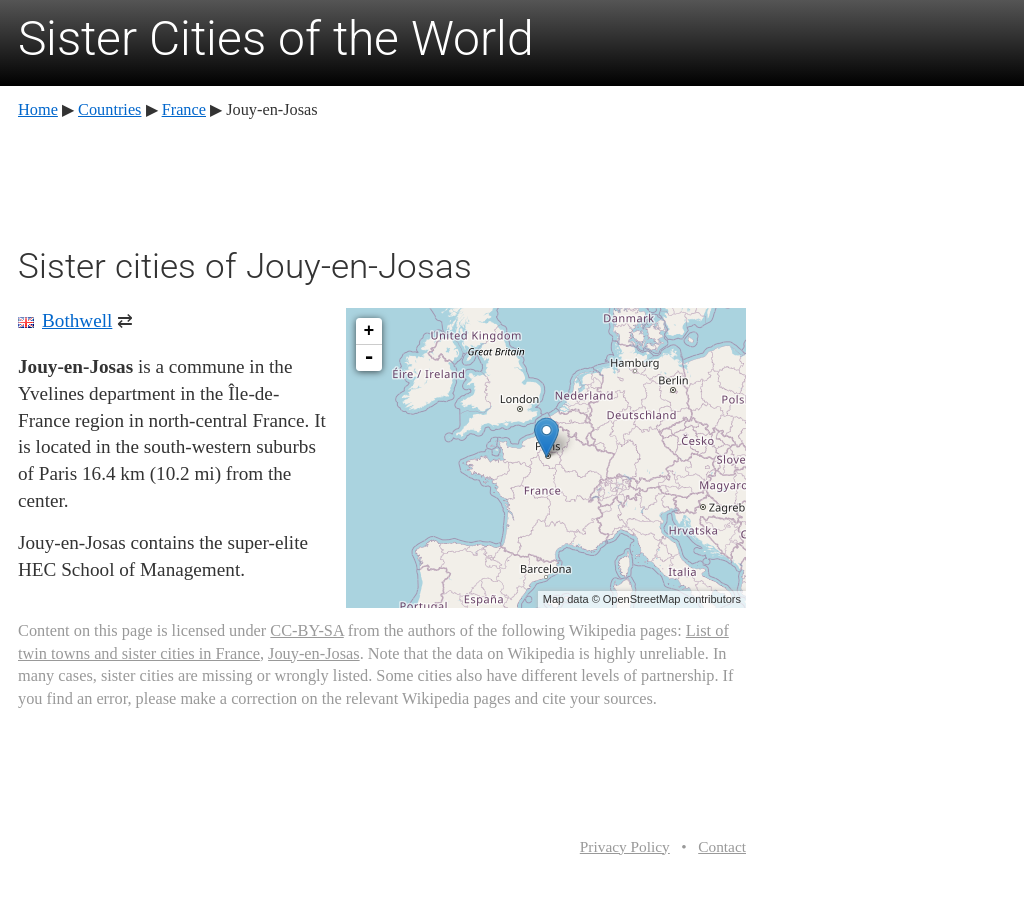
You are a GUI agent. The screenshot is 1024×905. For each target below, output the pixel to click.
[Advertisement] (382, 180)
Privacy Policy (625, 846)
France (184, 109)
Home (38, 109)
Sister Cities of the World (276, 38)
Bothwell (77, 320)
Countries (109, 109)
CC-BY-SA (306, 630)
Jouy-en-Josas (314, 653)
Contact (722, 846)
